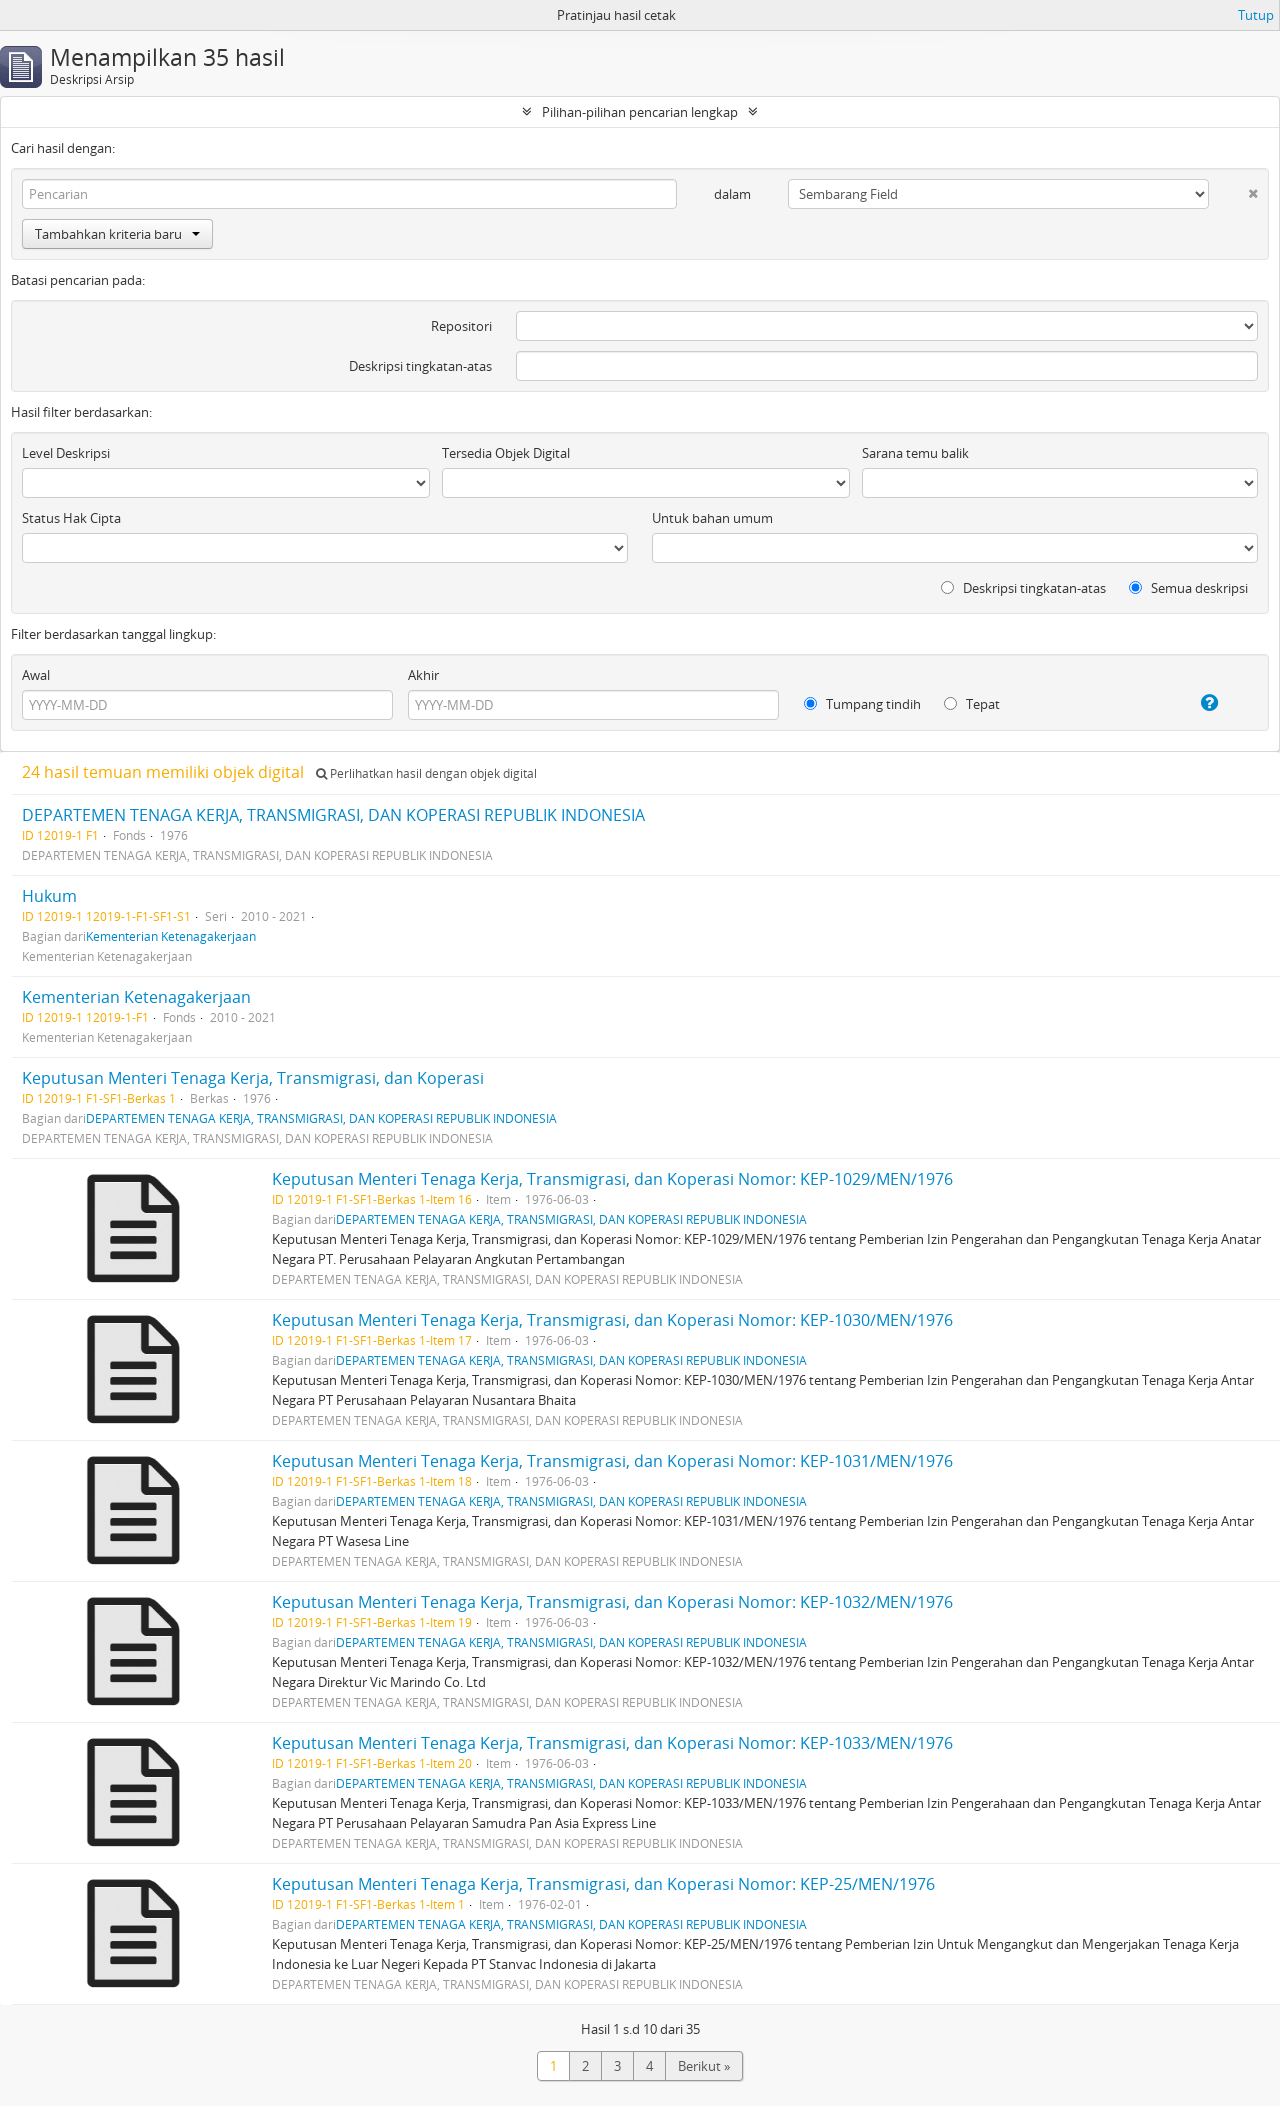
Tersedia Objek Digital (506, 453)
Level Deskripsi (66, 453)
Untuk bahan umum (712, 518)
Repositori (461, 326)
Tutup (1256, 15)
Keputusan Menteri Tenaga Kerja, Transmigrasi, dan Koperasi (253, 1078)
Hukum (49, 896)
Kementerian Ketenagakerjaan (171, 936)
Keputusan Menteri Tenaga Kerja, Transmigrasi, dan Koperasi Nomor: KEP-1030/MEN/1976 (612, 1320)
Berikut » (704, 2066)
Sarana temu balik (915, 453)
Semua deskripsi (1188, 588)
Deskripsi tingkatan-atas (420, 366)
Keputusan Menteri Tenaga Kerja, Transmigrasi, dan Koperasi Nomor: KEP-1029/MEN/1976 (612, 1179)
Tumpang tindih (862, 704)
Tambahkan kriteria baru (117, 234)
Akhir (423, 675)
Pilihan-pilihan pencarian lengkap (640, 112)
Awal (36, 675)
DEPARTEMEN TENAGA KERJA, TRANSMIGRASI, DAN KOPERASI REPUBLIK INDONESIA (333, 815)
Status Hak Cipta (71, 518)
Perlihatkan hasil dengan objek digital (426, 773)
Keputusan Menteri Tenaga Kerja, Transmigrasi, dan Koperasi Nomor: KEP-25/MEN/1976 (603, 1884)
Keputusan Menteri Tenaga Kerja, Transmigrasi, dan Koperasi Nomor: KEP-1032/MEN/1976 (612, 1602)
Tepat (972, 704)
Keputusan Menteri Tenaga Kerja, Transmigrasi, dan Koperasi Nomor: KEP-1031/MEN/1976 (612, 1461)
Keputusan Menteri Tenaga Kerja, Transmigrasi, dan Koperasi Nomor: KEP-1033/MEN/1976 (612, 1743)
